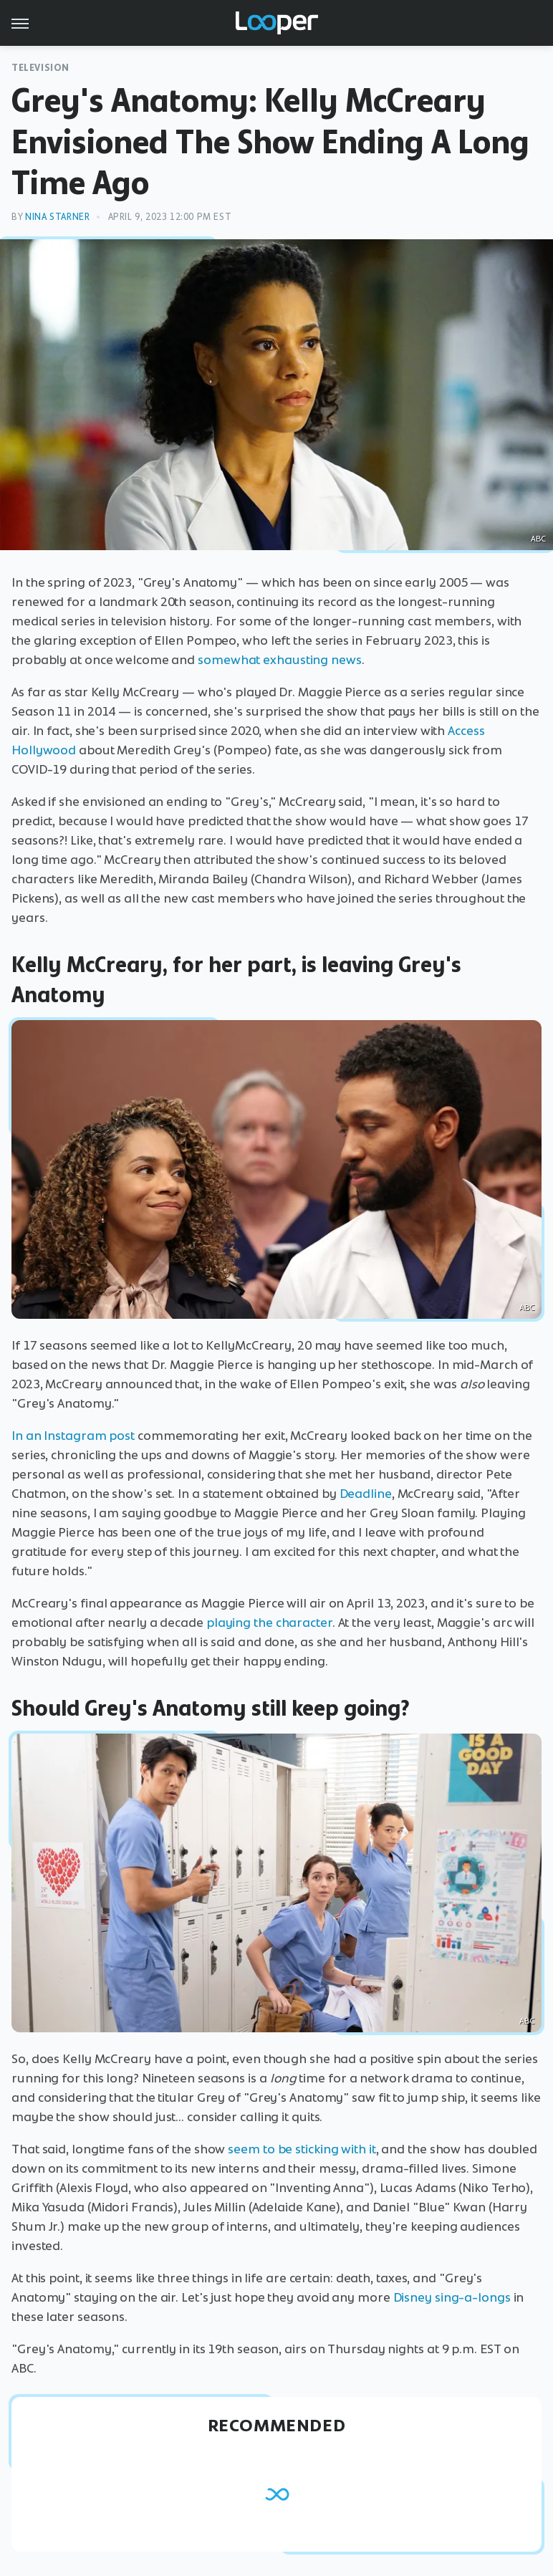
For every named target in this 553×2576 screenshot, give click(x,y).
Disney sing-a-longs (452, 2297)
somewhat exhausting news (280, 659)
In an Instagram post (73, 1435)
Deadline (366, 1493)
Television (40, 67)
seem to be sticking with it (301, 2149)
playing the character (269, 1622)
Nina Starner (57, 217)
